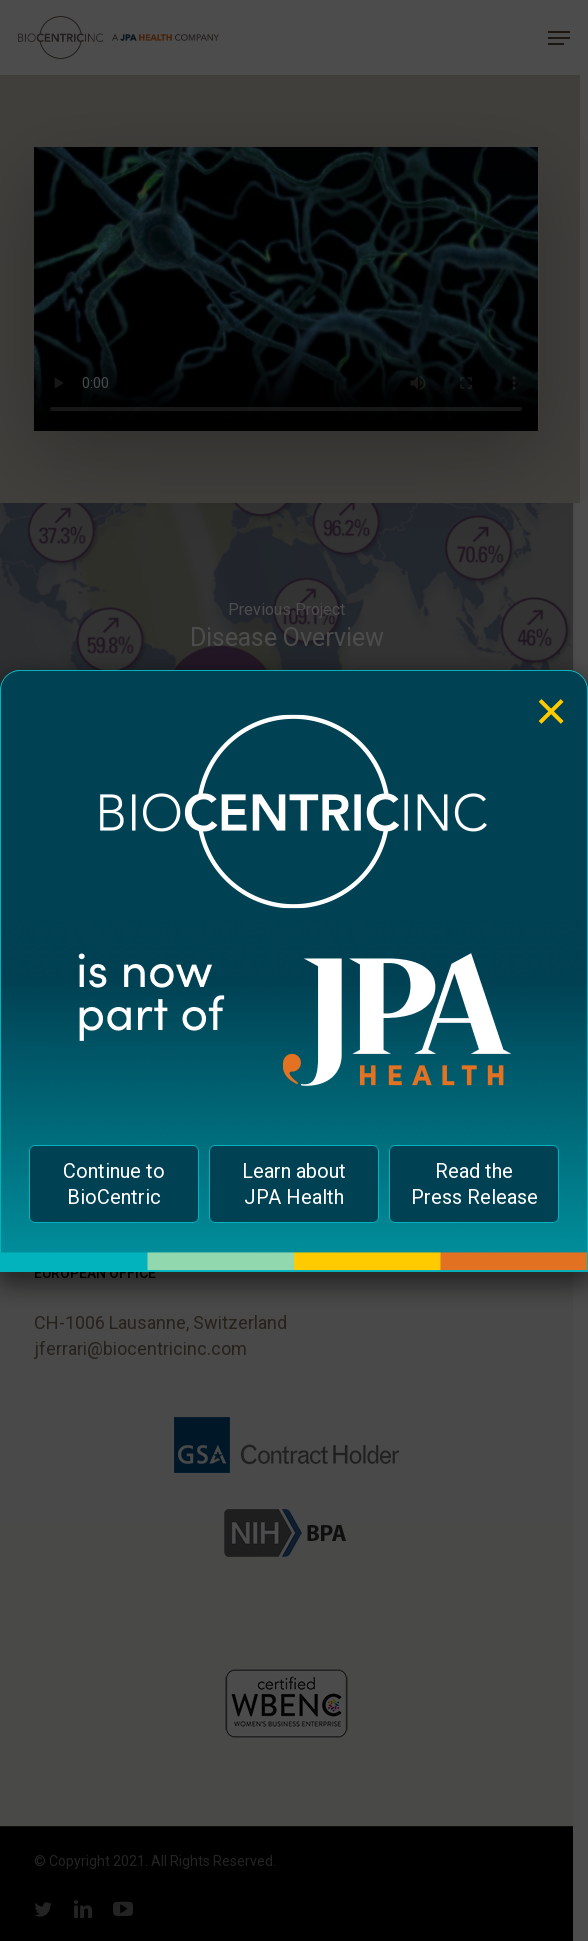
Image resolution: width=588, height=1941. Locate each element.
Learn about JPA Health (294, 1184)
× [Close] (551, 696)
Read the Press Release (474, 1184)
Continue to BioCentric (114, 1184)
